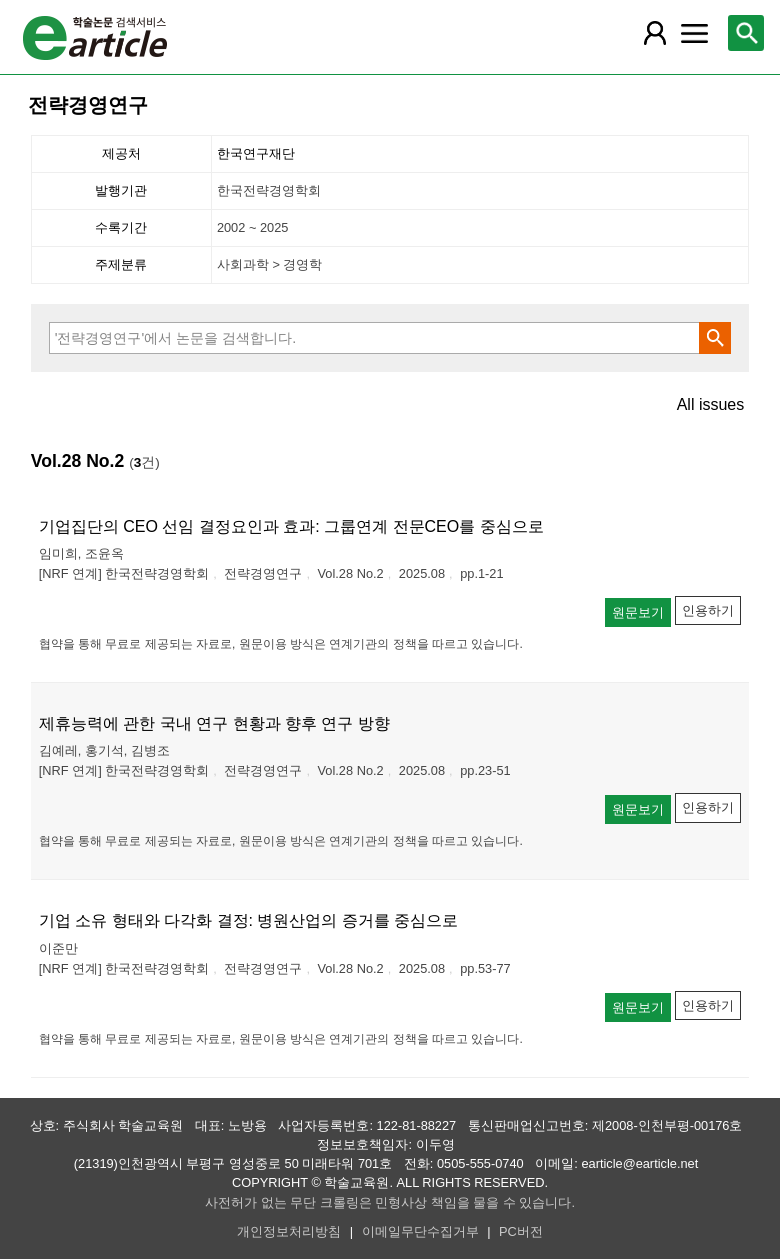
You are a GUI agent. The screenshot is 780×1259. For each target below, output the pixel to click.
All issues (711, 405)
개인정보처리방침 (289, 1231)
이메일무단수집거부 (420, 1231)
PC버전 (521, 1231)
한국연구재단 (256, 153)
